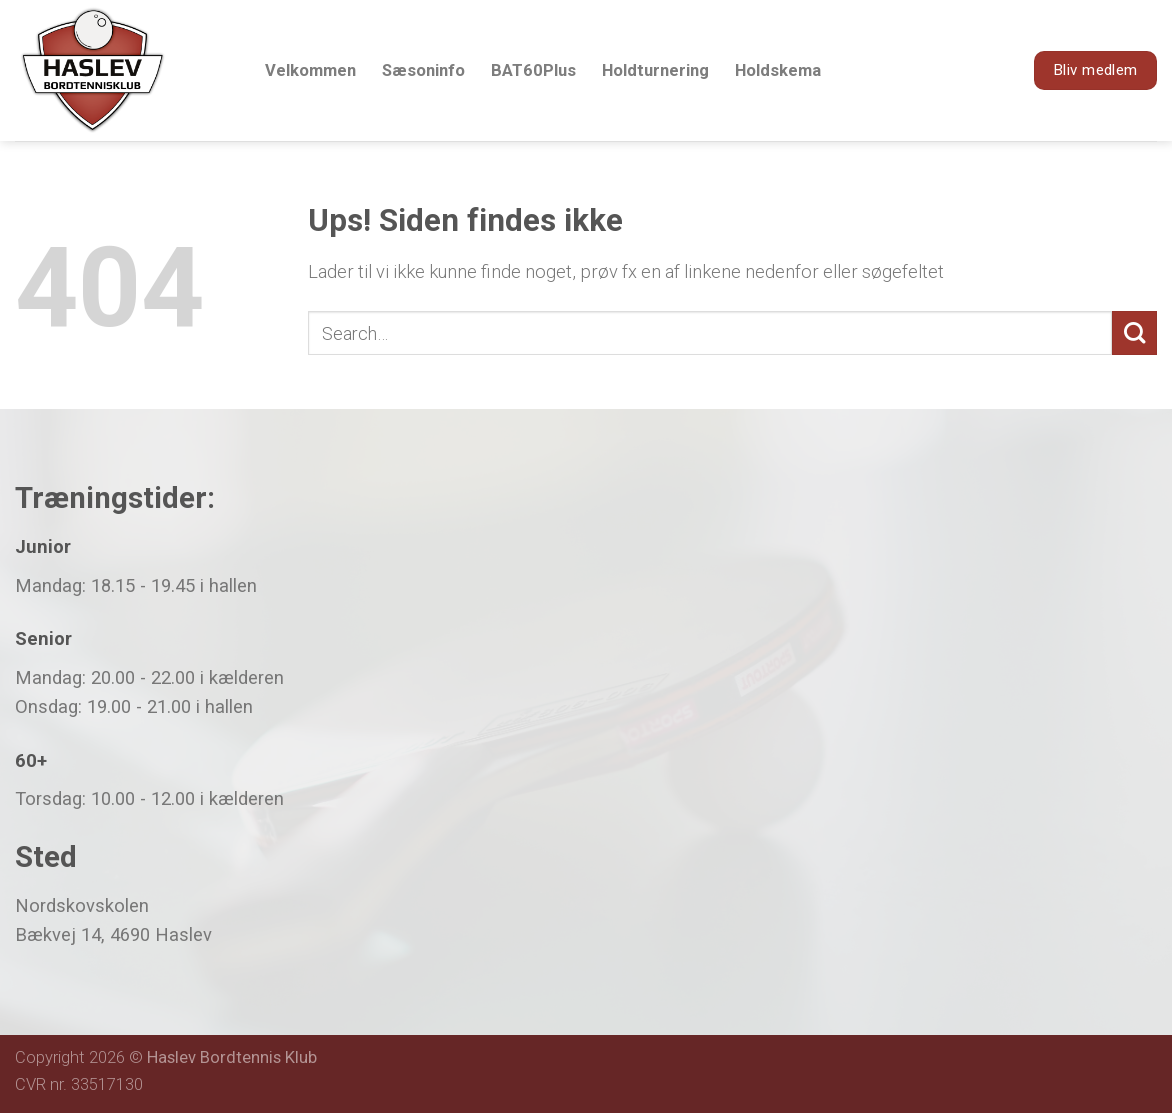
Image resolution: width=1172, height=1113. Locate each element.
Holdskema (778, 70)
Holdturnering (655, 70)
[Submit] (1134, 333)
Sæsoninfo (423, 70)
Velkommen (310, 70)
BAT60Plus (533, 70)
